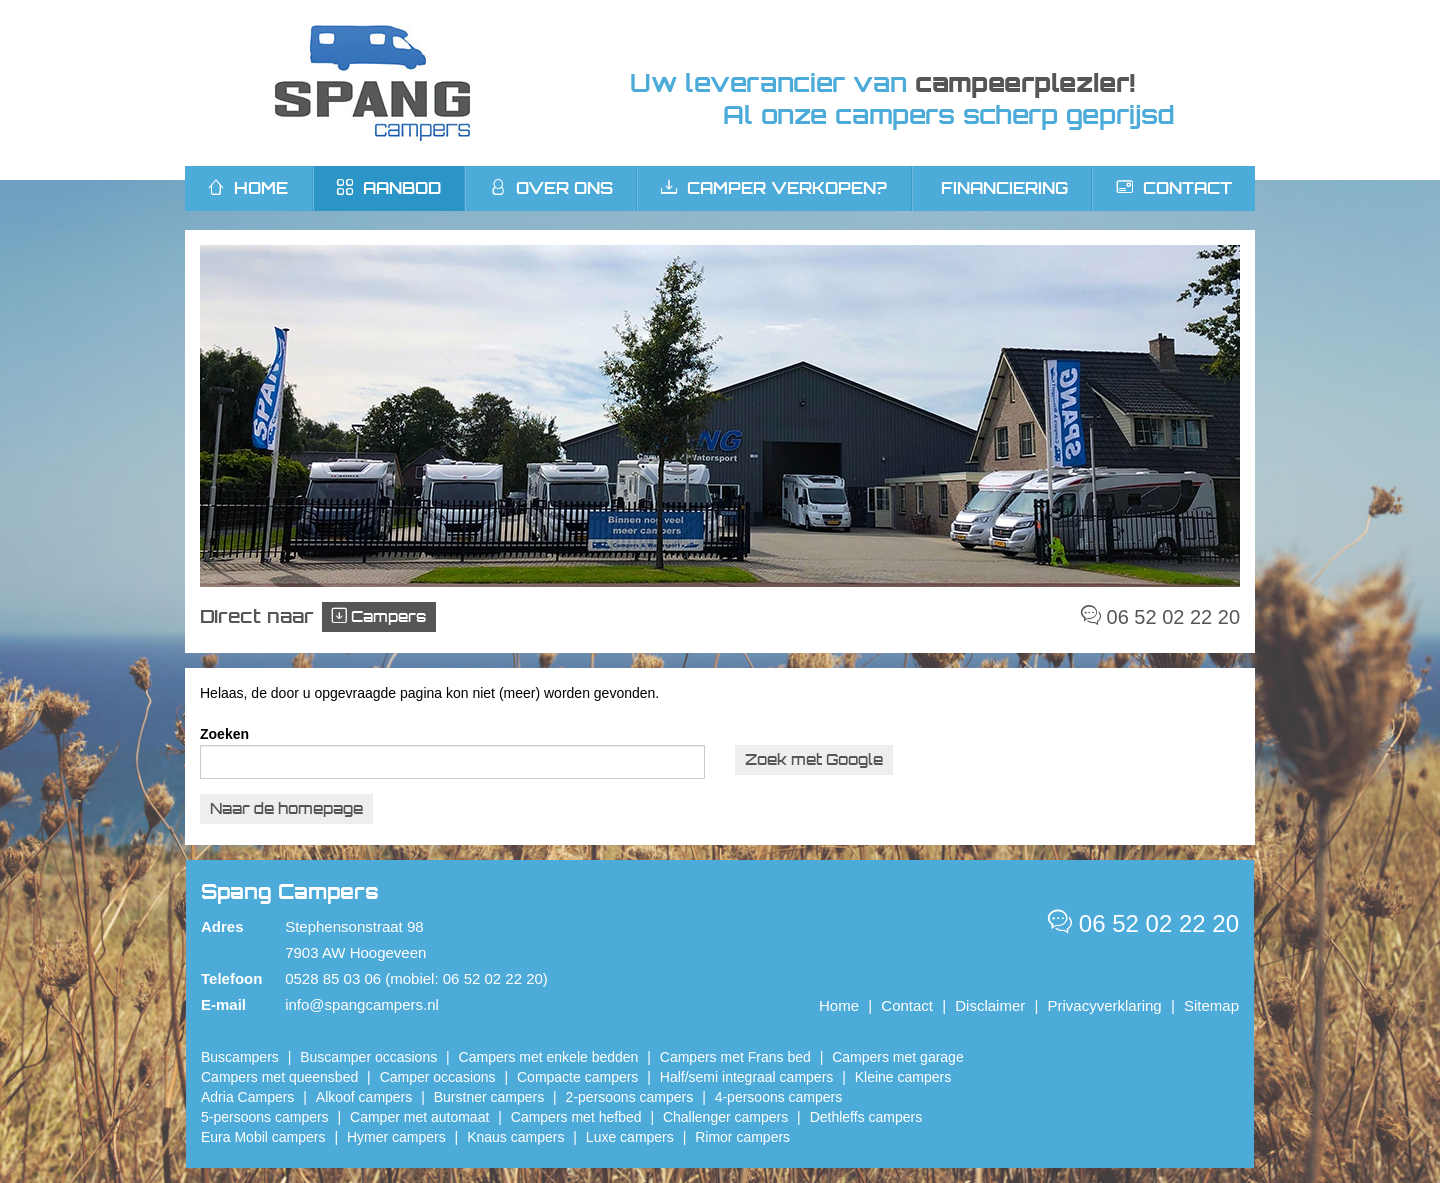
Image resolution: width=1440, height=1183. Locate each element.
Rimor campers (742, 1137)
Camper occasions (438, 1077)
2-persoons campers (630, 1097)
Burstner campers (489, 1097)
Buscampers (240, 1057)
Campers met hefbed (576, 1117)
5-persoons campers (265, 1117)
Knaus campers (515, 1137)
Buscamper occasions (368, 1057)
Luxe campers (630, 1137)
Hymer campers (396, 1137)
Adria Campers (247, 1097)
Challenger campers (725, 1117)
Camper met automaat (419, 1117)
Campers (379, 616)
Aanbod (389, 188)
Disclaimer (990, 1005)
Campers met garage (898, 1057)
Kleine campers (903, 1077)
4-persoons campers (779, 1097)
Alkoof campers (364, 1097)
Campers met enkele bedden (549, 1057)
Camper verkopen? (774, 188)
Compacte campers (577, 1077)
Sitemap (1211, 1005)
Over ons (551, 188)
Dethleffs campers (866, 1117)
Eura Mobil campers (263, 1137)
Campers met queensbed (279, 1077)
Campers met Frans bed (735, 1057)
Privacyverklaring (1105, 1005)
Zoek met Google (814, 759)
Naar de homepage (286, 808)
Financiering (1004, 188)
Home (839, 1005)
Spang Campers (372, 83)
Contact (1174, 188)
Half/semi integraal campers (747, 1077)
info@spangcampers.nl (362, 1004)
